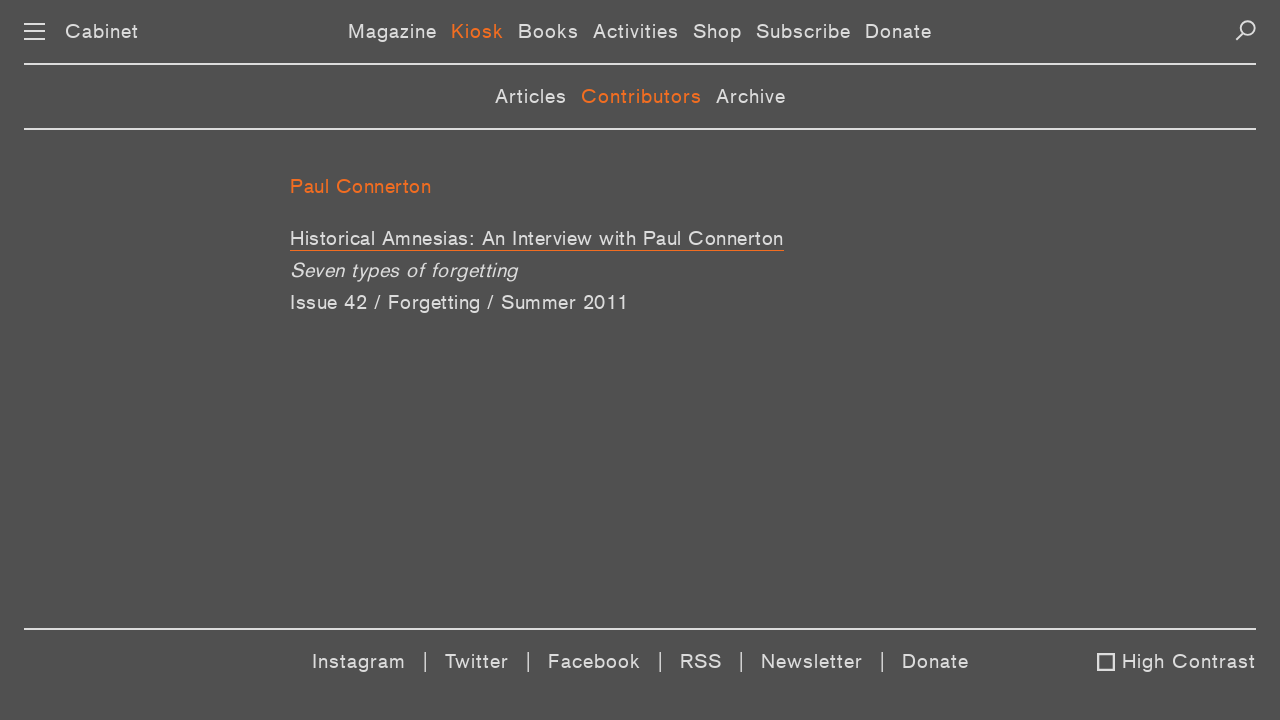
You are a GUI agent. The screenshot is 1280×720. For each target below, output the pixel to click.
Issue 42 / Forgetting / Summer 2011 (459, 302)
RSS (701, 661)
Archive (751, 96)
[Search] (1245, 30)
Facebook (594, 661)
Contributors (641, 96)
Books (548, 31)
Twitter (477, 661)
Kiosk (477, 31)
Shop (717, 31)
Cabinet (102, 31)
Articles (531, 96)
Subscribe (803, 31)
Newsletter (812, 661)
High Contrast (1189, 661)
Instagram (359, 661)
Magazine (392, 31)
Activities (636, 31)
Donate (898, 31)
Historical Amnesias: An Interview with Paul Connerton (537, 238)
